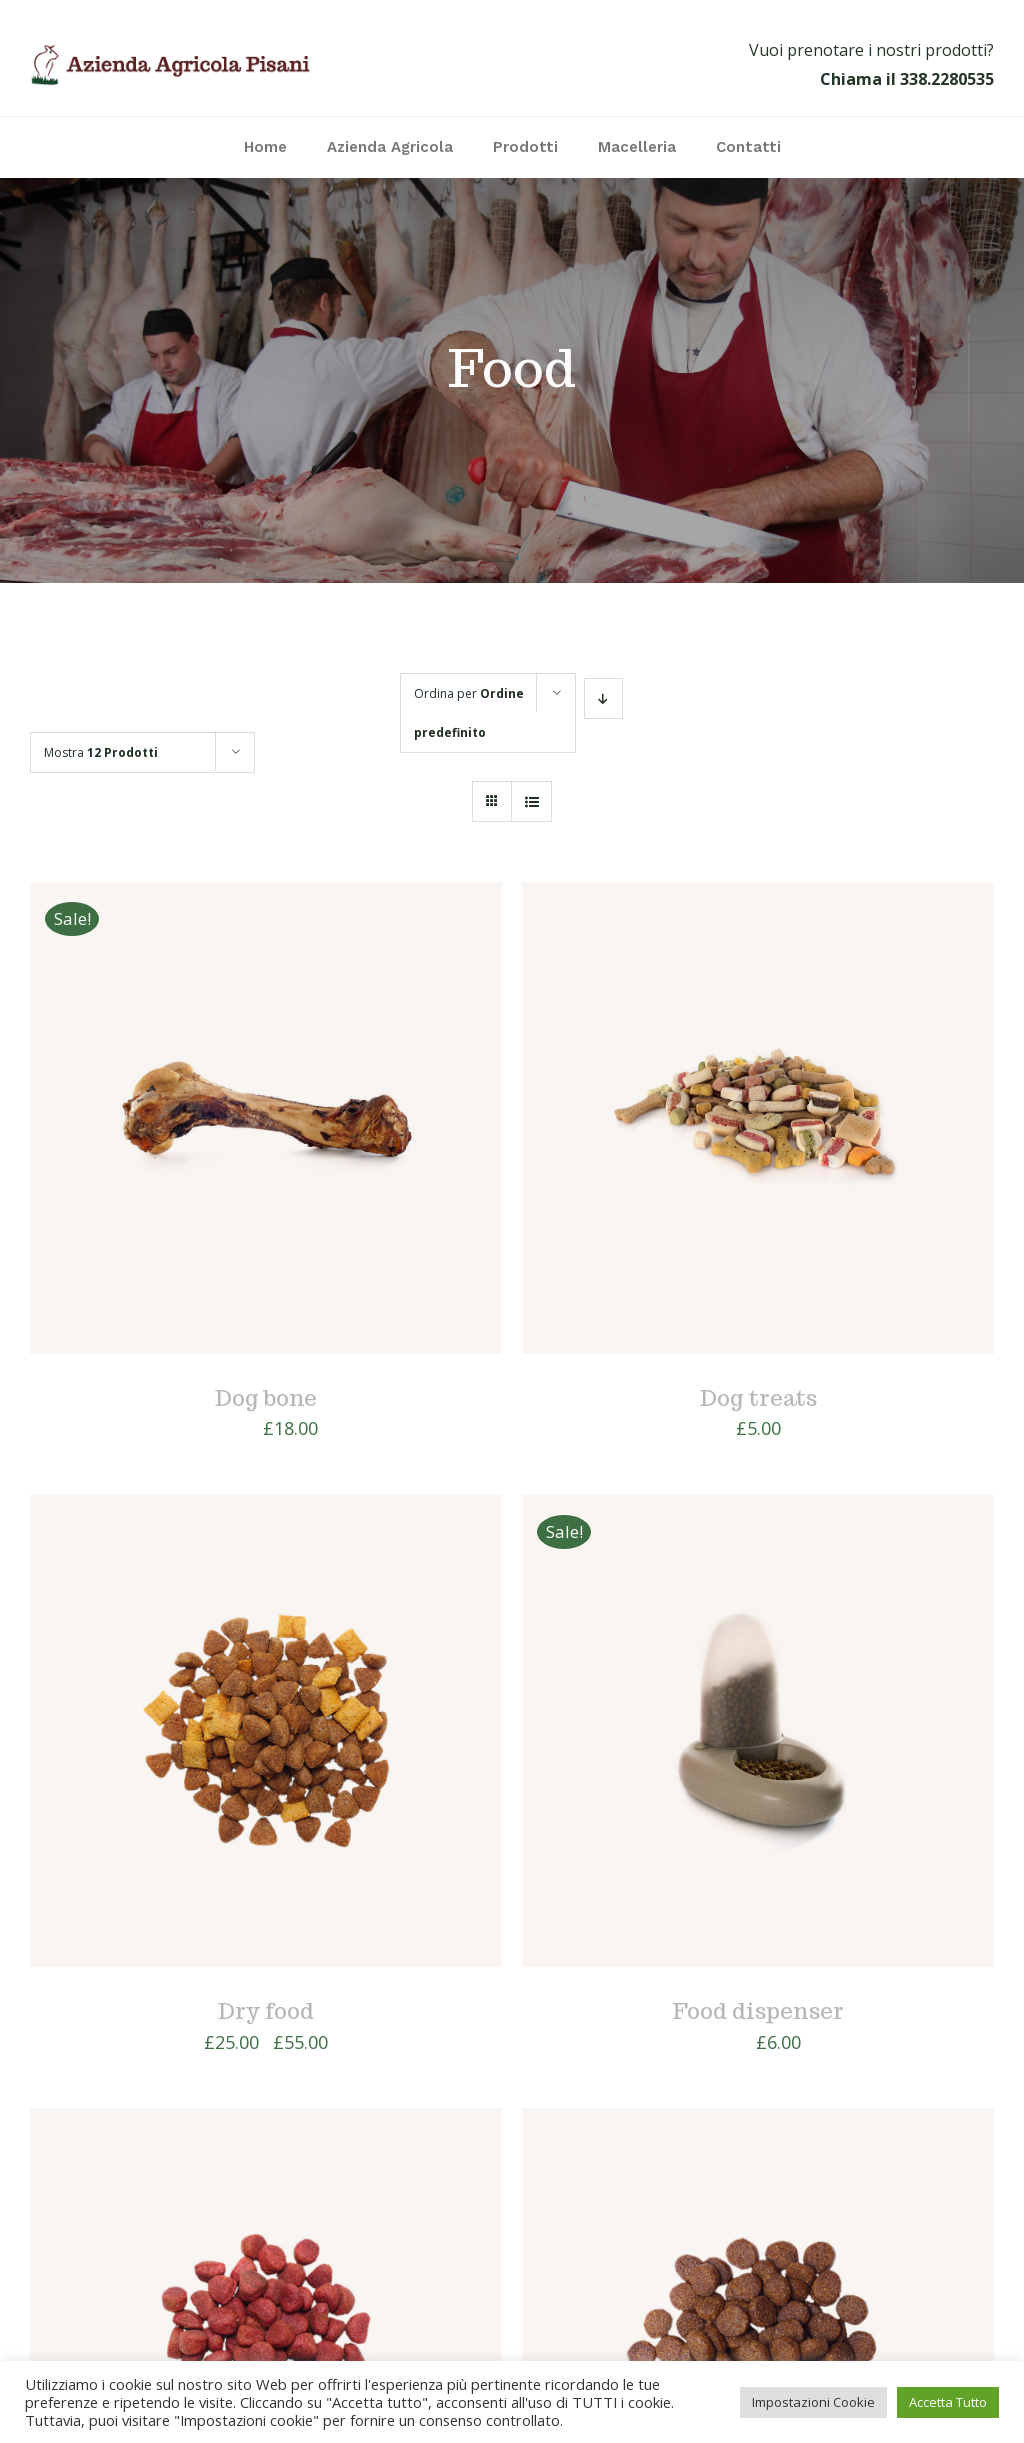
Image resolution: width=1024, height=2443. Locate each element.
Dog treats (758, 1398)
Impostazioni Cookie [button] (813, 2402)
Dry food (266, 2011)
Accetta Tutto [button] (948, 2402)
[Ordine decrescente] (603, 698)
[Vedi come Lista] (531, 801)
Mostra (101, 752)
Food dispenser (758, 2011)
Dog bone (266, 1398)
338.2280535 (947, 79)
